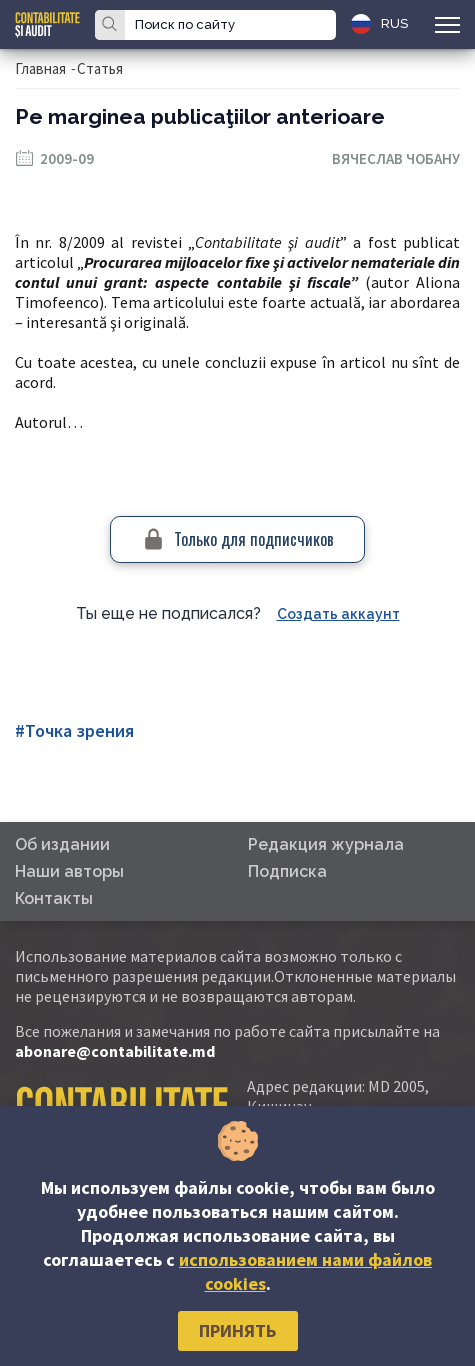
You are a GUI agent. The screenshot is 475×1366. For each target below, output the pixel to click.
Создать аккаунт (338, 614)
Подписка (287, 871)
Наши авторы (69, 871)
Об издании (62, 844)
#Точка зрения (74, 730)
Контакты (54, 898)
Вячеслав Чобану (396, 158)
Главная (40, 68)
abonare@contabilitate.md (115, 1051)
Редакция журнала (326, 844)
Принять (237, 1330)
